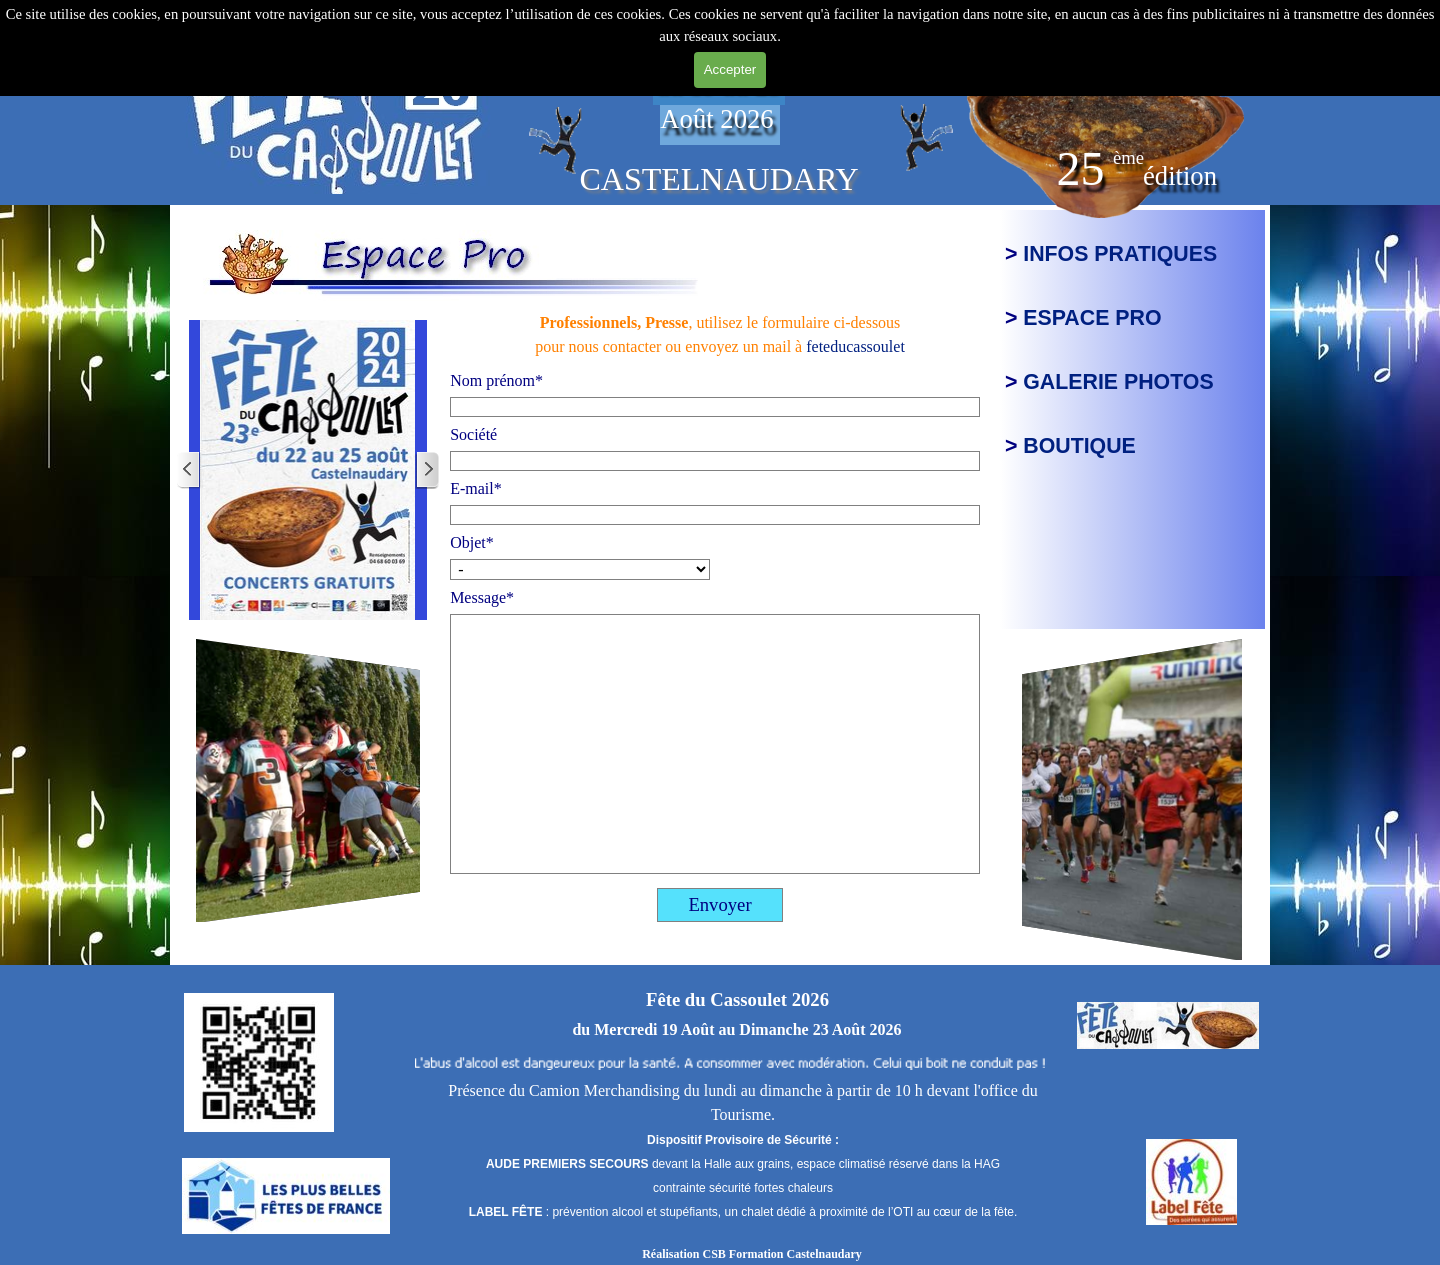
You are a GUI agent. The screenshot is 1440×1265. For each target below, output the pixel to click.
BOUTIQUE (1079, 446)
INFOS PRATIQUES (1120, 254)
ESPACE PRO (1092, 318)
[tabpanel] (337, 107)
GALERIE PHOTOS (1118, 382)
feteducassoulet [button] (855, 346)
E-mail (476, 488)
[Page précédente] (189, 470)
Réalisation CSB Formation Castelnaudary (752, 1254)
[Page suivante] (427, 470)
